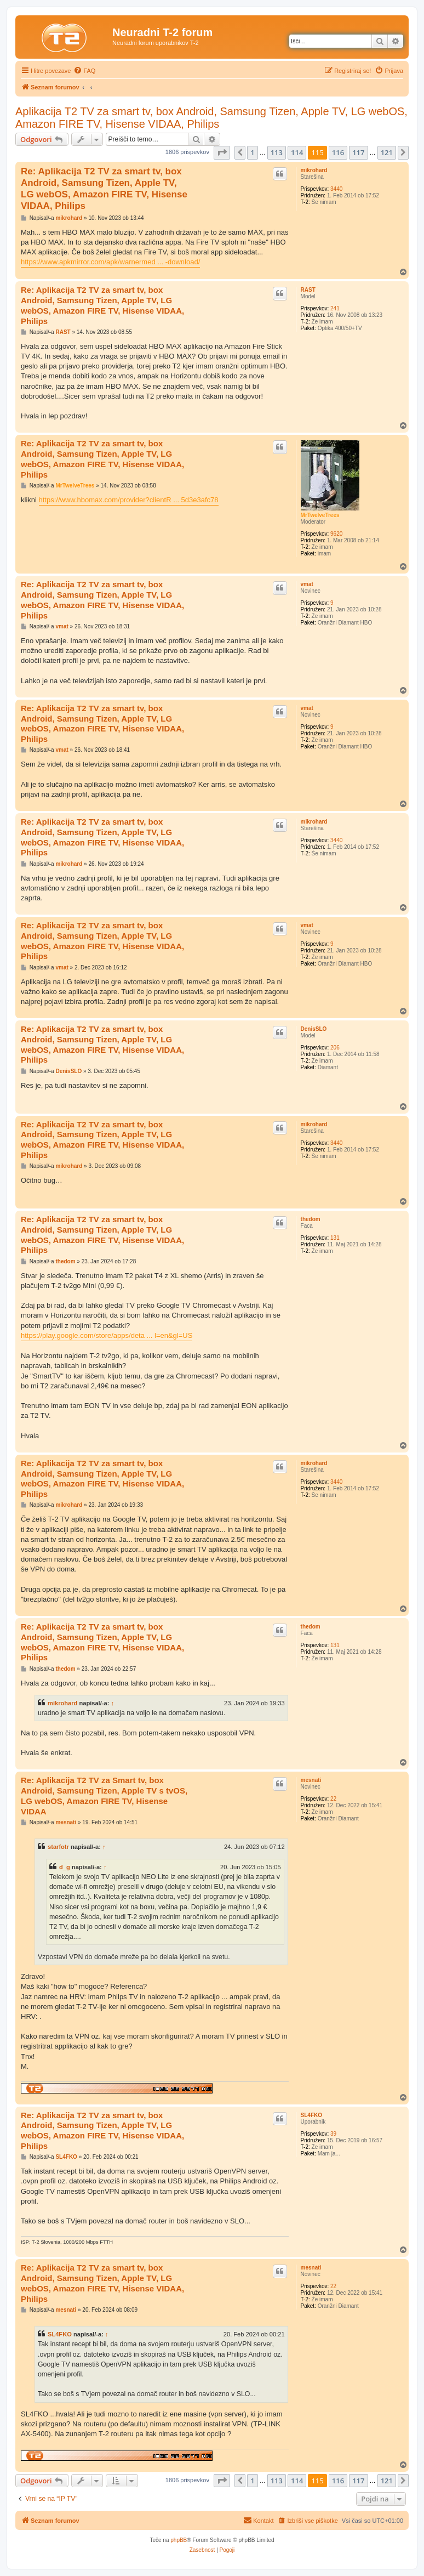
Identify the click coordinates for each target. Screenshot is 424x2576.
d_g (64, 1867)
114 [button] (297, 152)
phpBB (178, 2540)
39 (333, 2134)
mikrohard (314, 170)
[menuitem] (84, 70)
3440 (336, 189)
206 (335, 1048)
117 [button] (358, 152)
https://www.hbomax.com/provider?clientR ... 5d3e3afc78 (129, 500)
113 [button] (277, 152)
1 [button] (252, 152)
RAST (308, 290)
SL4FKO (311, 2115)
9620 (336, 534)
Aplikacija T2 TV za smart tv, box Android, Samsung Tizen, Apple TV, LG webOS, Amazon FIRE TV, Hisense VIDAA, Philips (211, 117)
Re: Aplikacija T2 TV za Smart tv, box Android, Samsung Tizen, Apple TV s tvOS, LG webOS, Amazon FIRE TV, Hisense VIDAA (104, 1795)
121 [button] (387, 152)
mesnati (311, 1780)
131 (335, 1238)
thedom (310, 1219)
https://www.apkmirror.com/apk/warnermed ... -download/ (110, 262)
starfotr (58, 1846)
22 (333, 1799)
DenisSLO (314, 1029)
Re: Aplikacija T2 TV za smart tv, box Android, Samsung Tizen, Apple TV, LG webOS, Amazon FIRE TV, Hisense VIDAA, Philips (104, 189)
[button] (222, 152)
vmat (307, 584)
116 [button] (338, 152)
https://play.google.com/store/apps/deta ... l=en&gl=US (106, 1335)
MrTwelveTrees (320, 515)
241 (335, 308)
